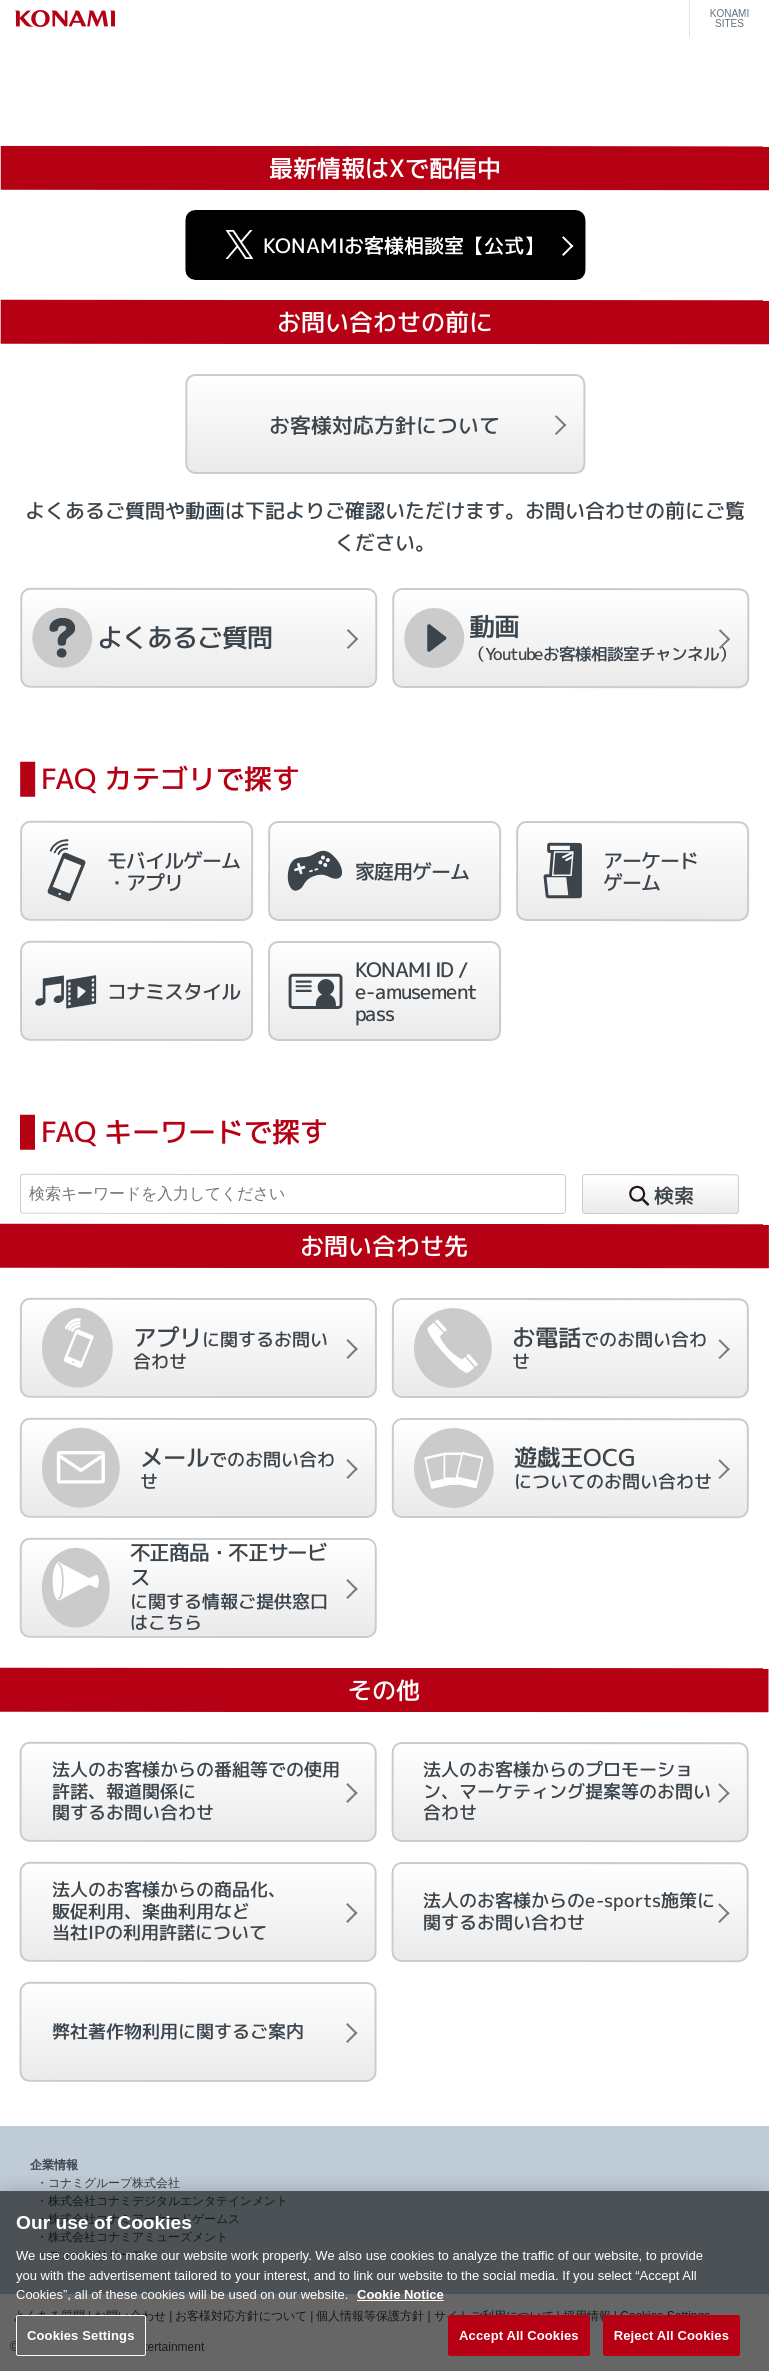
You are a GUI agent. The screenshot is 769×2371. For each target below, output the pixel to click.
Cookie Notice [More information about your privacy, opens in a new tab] (400, 2317)
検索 (660, 1196)
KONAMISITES (729, 19)
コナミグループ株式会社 (114, 2183)
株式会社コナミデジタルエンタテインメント (168, 2201)
